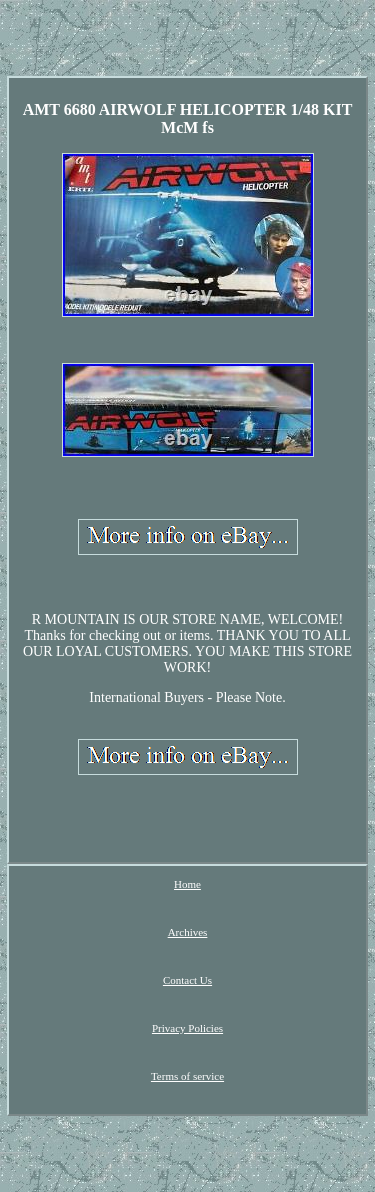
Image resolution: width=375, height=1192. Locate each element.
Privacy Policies (187, 1028)
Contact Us (187, 980)
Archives (188, 932)
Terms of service (187, 1076)
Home (187, 884)
